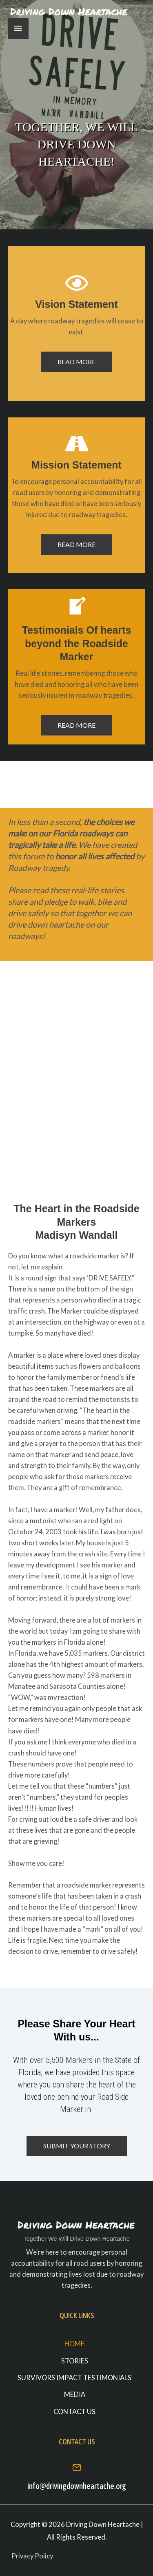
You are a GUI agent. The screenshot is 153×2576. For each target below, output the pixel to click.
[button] (76, 362)
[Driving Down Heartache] (69, 12)
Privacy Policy (32, 2556)
